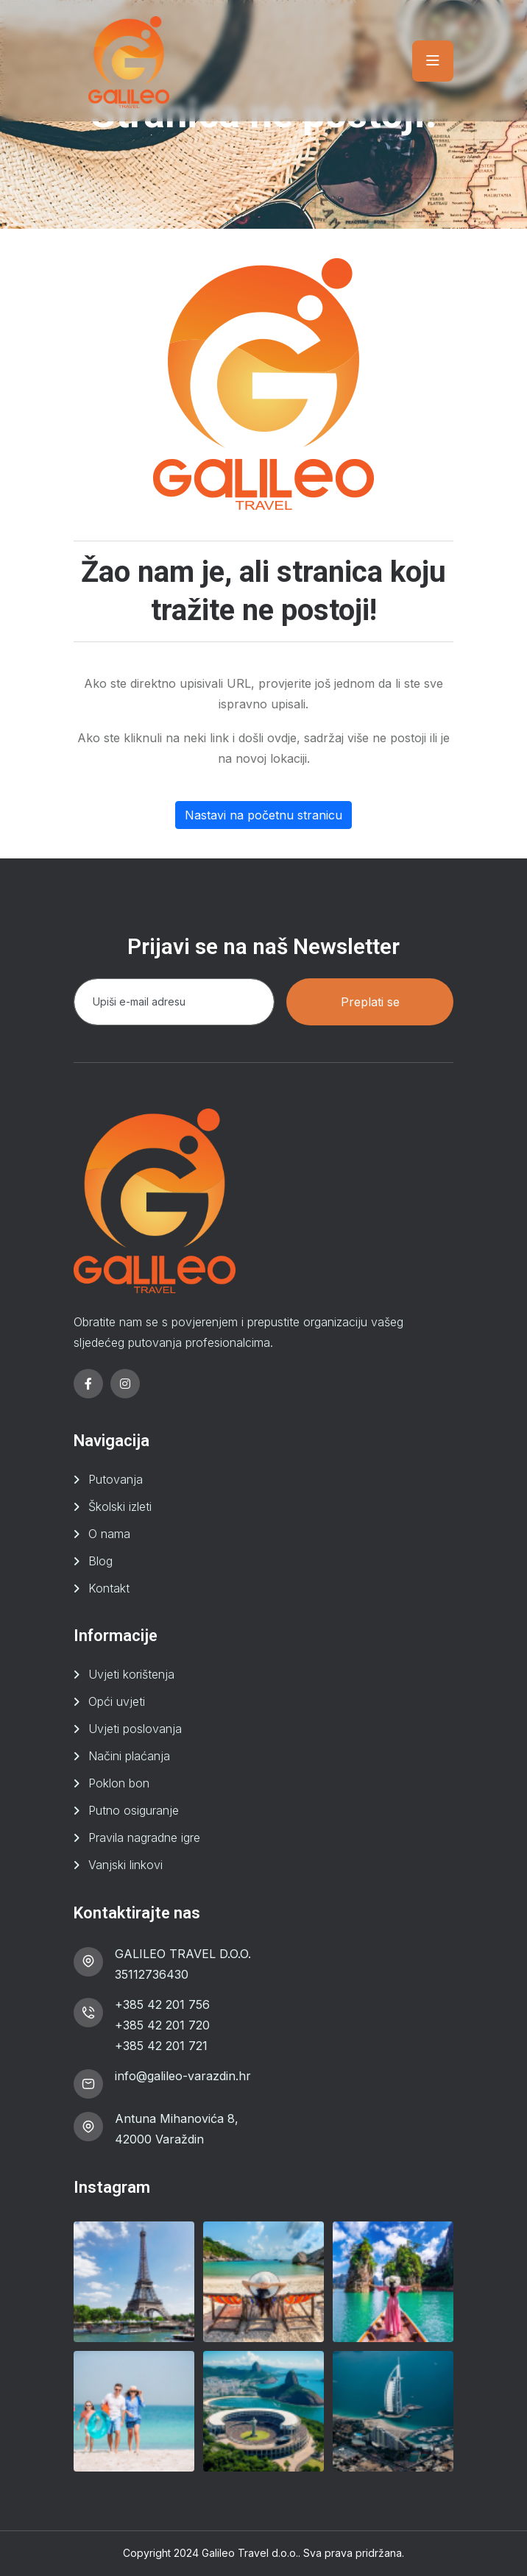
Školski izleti (120, 1506)
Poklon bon (118, 1783)
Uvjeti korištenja (131, 1674)
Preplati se (370, 1002)
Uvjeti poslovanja (135, 1728)
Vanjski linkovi (125, 1864)
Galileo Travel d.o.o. (250, 2553)
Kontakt (109, 1588)
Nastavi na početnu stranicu (263, 815)
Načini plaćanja (129, 1755)
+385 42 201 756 (162, 2004)
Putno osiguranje (133, 1810)
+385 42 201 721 (161, 2045)
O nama (109, 1533)
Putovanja (115, 1479)
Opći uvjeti (116, 1701)
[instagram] (125, 1383)
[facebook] (88, 1383)
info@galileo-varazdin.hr (183, 2075)
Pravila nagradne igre (144, 1837)
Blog (100, 1561)
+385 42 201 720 (162, 2025)
